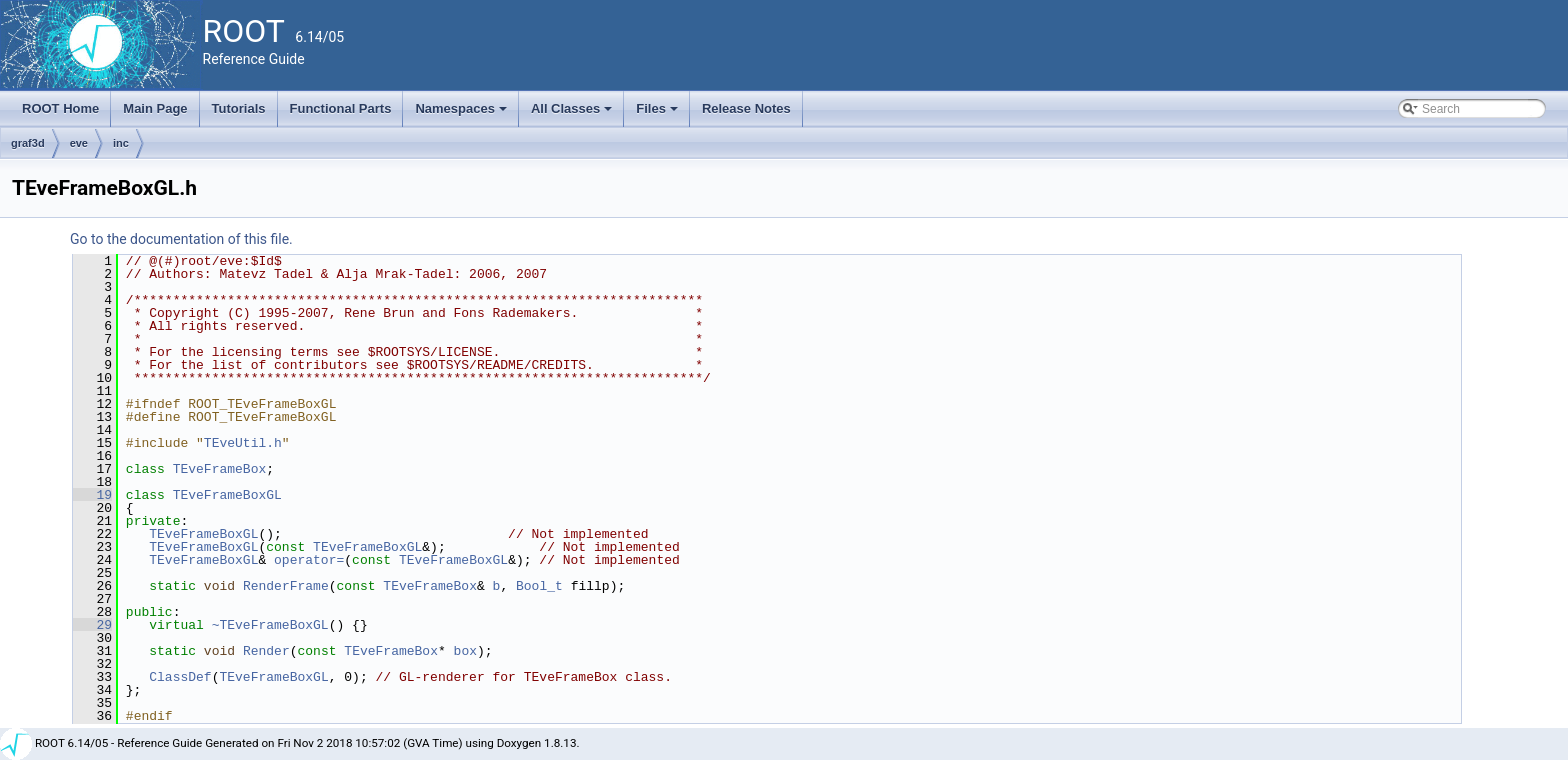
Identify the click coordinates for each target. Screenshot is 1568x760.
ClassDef (180, 677)
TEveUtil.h (243, 443)
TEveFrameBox (220, 469)
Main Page (155, 108)
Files (658, 114)
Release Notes (746, 108)
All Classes (573, 114)
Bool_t (539, 586)
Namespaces (462, 114)
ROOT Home (60, 108)
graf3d (28, 143)
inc (121, 143)
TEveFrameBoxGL (227, 495)
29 (92, 625)
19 (92, 495)
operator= (309, 560)
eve (79, 143)
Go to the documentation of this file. (181, 239)
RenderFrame (286, 586)
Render (266, 651)
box (465, 651)
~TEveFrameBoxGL (270, 625)
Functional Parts (341, 108)
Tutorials (239, 108)
